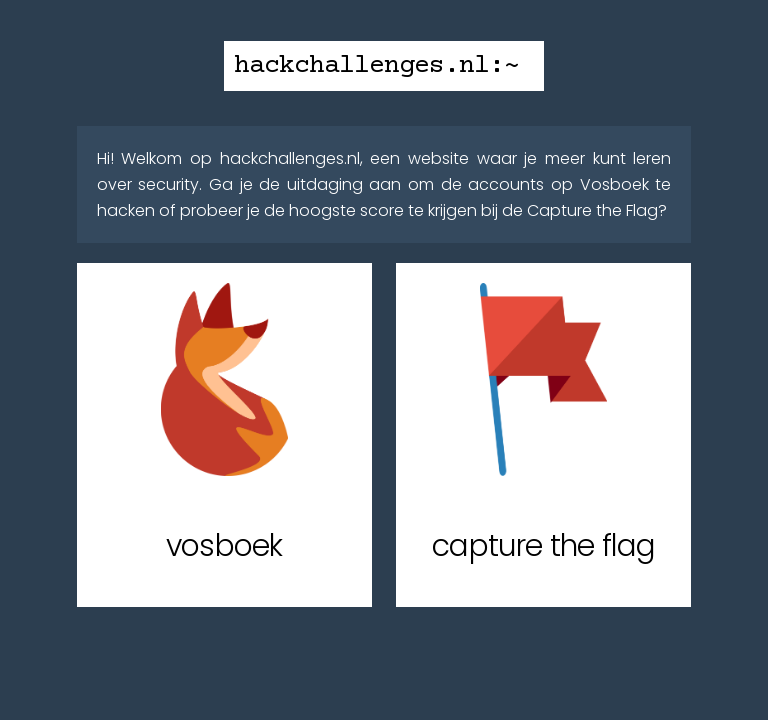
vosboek (224, 546)
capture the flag (543, 546)
